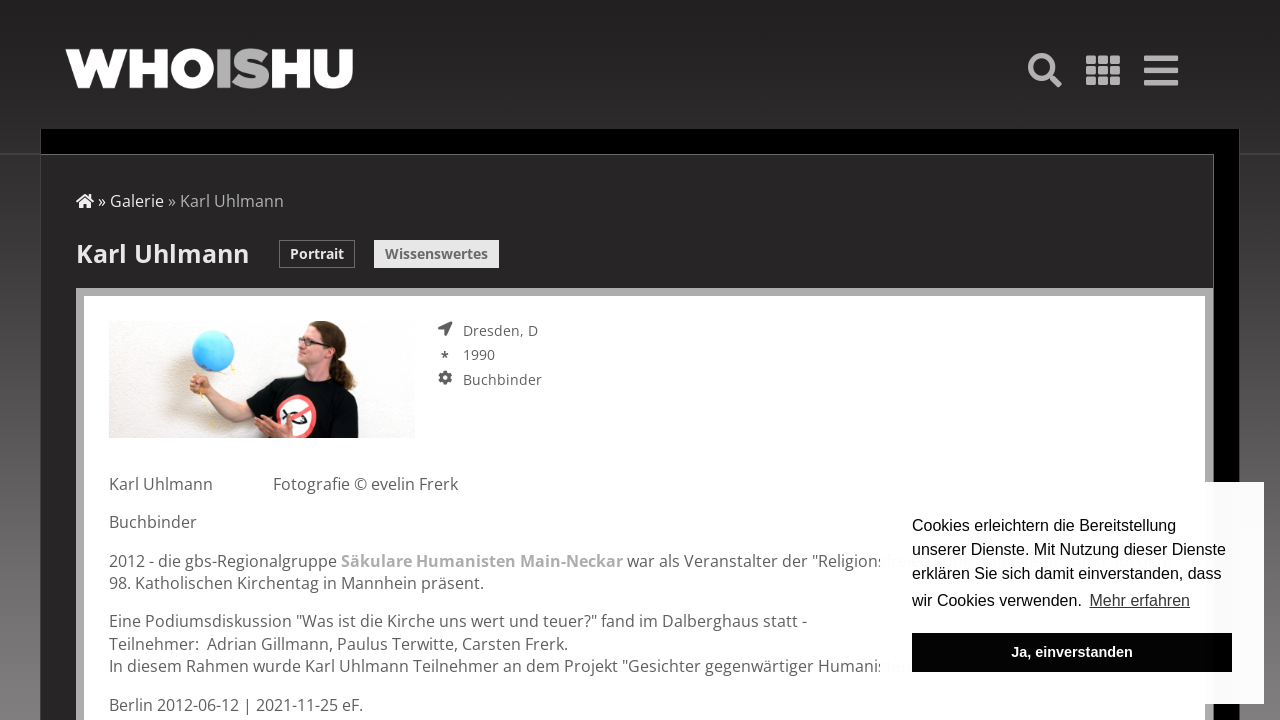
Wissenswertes (436, 253)
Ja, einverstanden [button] (1072, 652)
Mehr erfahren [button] (1139, 600)
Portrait (317, 253)
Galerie (137, 201)
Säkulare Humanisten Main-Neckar (482, 561)
